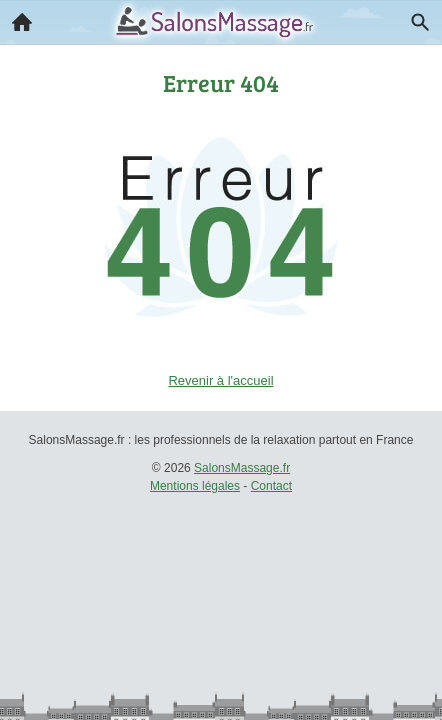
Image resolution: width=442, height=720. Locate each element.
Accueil (16, 17)
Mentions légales (195, 486)
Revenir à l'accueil (220, 380)
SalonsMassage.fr (242, 468)
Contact (271, 486)
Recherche (415, 18)
